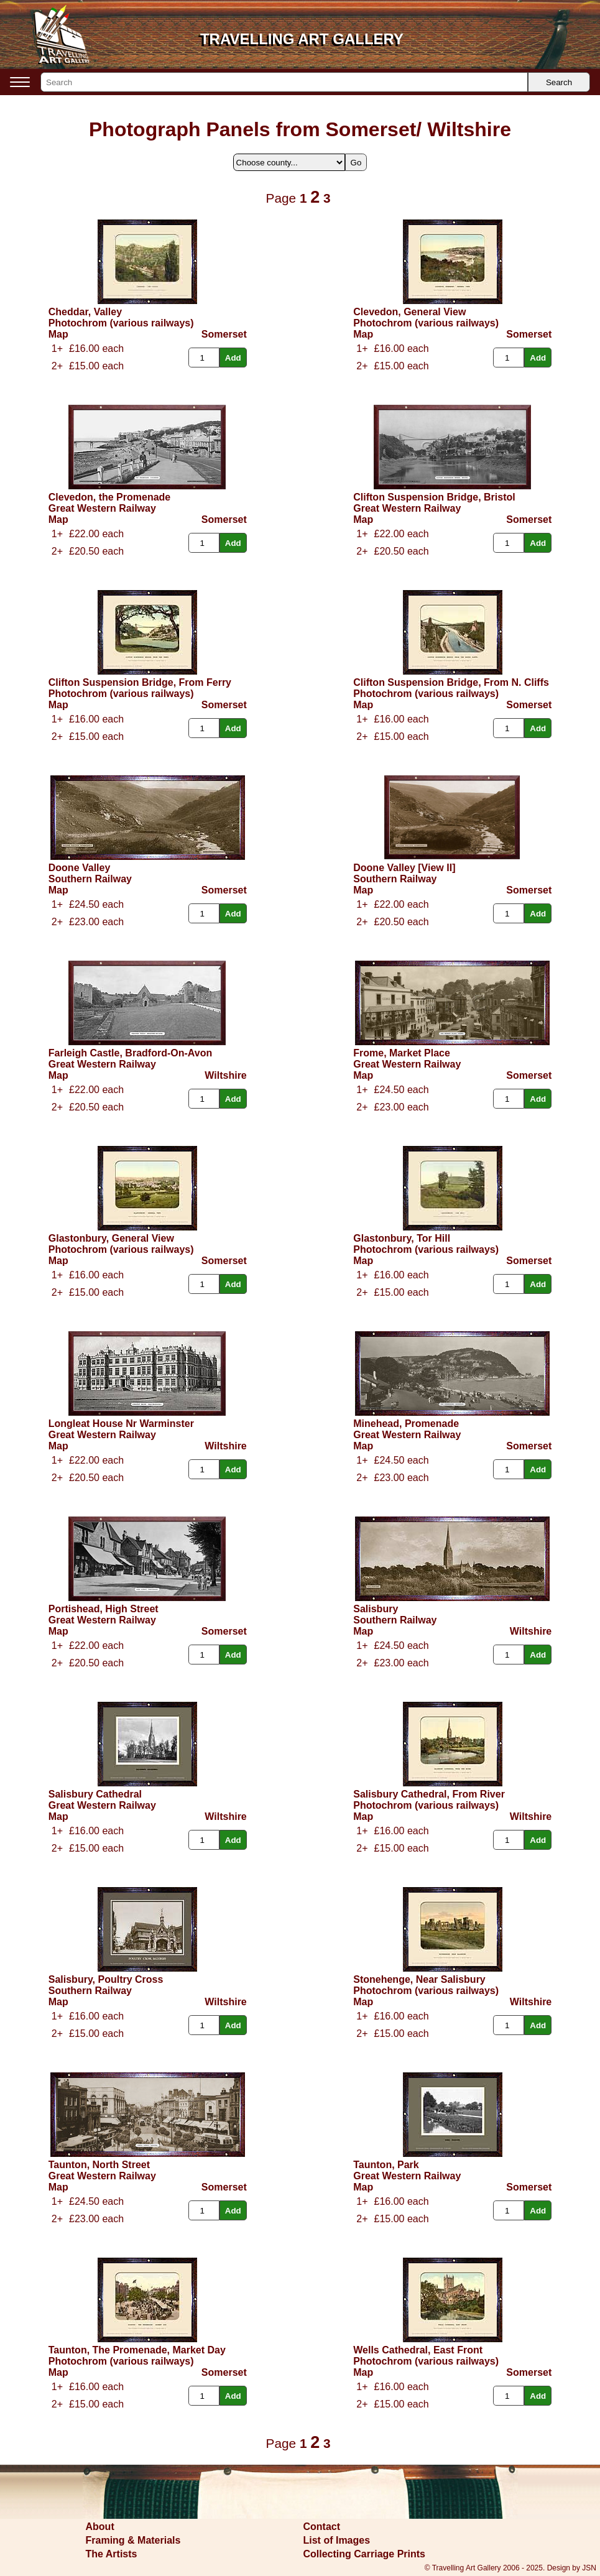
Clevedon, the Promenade (109, 497)
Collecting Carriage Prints (364, 2554)
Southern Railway (90, 879)
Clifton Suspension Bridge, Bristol (434, 497)
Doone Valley (79, 867)
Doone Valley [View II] (404, 867)
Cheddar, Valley (85, 312)
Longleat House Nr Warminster (121, 1423)
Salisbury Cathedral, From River (429, 1794)
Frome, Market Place (401, 1053)
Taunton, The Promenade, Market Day (137, 2350)
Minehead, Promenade (406, 1423)
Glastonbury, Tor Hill (401, 1238)
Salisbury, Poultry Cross (106, 1979)
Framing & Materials (133, 2540)
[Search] (284, 82)
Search (559, 82)
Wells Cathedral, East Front (417, 2350)
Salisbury (375, 1609)
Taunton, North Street (99, 2164)
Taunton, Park (386, 2164)
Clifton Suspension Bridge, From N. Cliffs (451, 682)
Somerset (224, 334)
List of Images (337, 2540)
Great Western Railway (102, 508)
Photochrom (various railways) (121, 323)
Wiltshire (225, 1075)
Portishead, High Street (103, 1609)
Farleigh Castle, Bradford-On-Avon (130, 1053)
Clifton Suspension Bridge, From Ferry (139, 682)
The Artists (111, 2554)
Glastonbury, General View (111, 1238)
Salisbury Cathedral (95, 1794)
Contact (322, 2526)
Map (58, 334)
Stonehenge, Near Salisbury (419, 1979)
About (100, 2526)
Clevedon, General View (409, 312)
